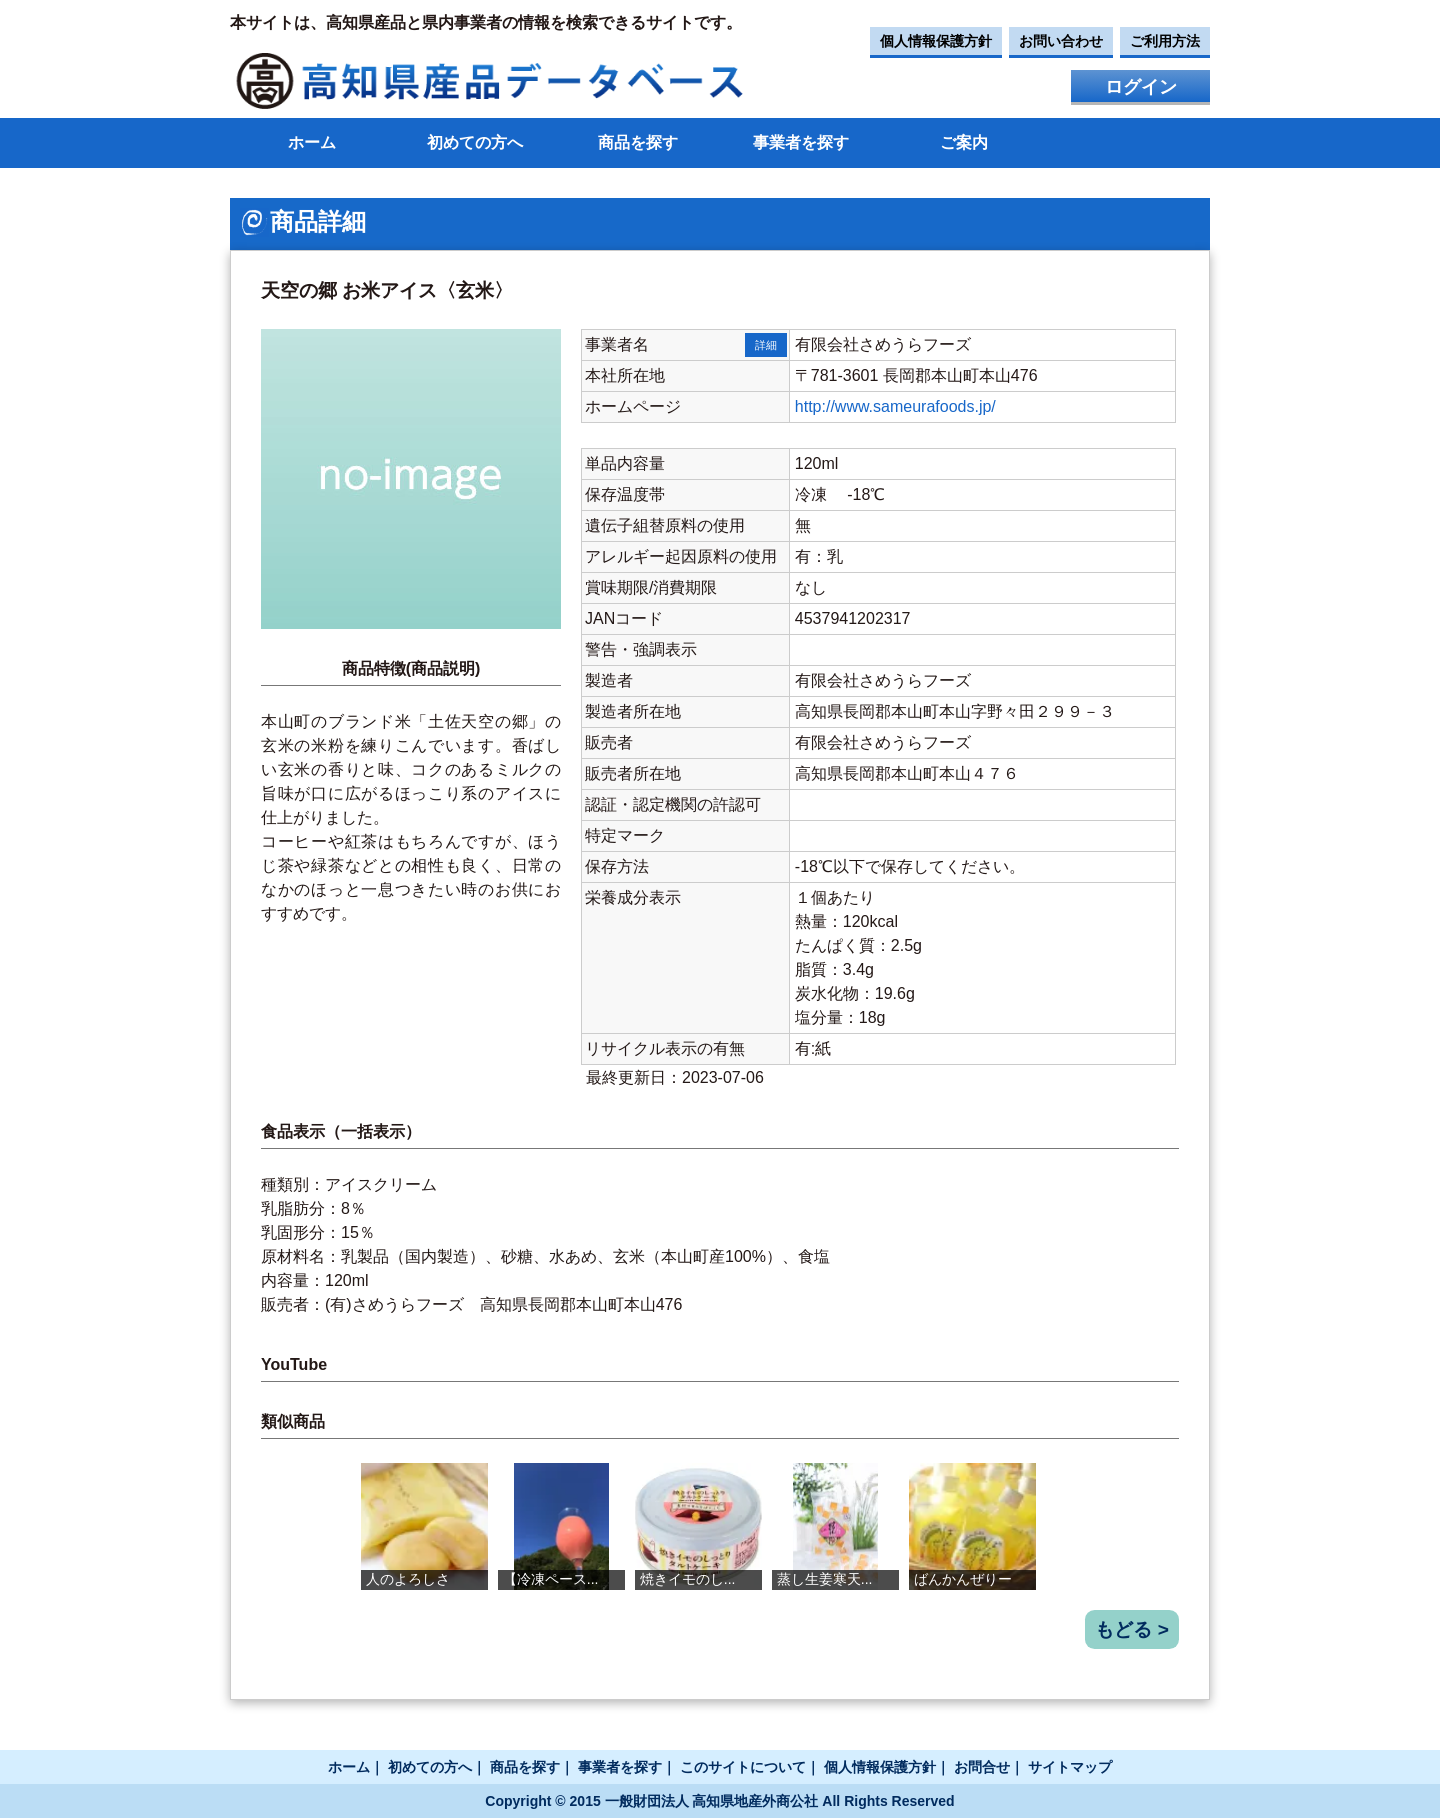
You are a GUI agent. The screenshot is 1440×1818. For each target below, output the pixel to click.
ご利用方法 (1165, 41)
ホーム (312, 142)
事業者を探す (801, 142)
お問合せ (982, 1767)
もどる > (1132, 1629)
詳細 (766, 345)
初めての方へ (475, 142)
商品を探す (638, 142)
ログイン (1141, 87)
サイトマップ (1070, 1767)
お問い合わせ (1061, 41)
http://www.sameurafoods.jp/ (895, 406)
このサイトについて (743, 1767)
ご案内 (964, 142)
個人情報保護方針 (936, 41)
